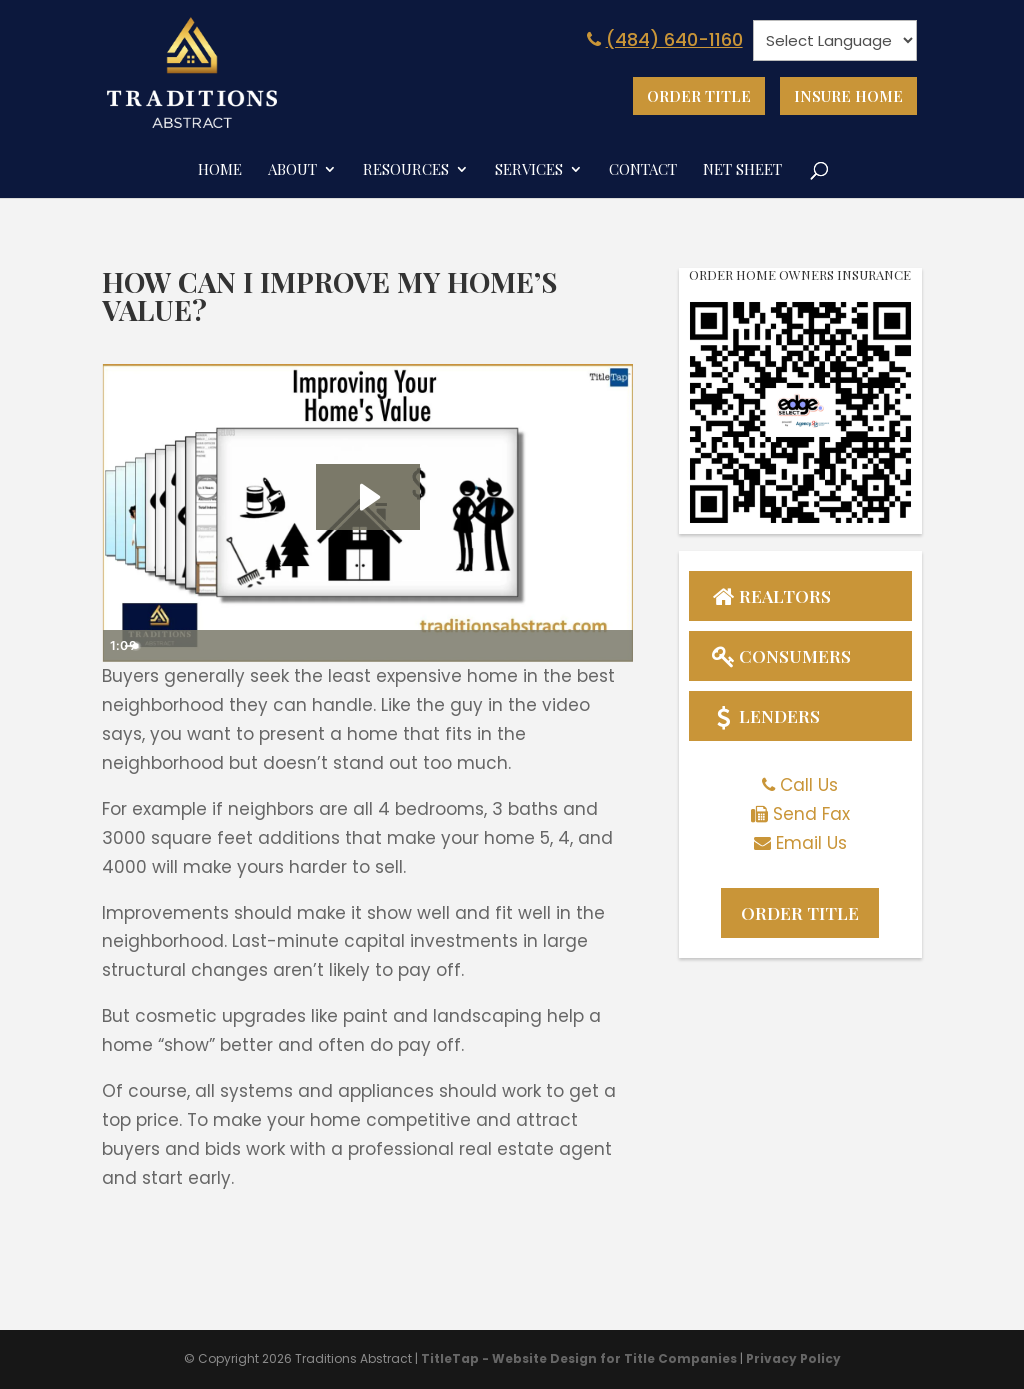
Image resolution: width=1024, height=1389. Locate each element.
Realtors (771, 595)
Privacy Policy (793, 1356)
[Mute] (539, 645)
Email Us (811, 844)
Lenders (765, 717)
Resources (406, 169)
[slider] (347, 645)
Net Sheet (742, 169)
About (292, 169)
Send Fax (811, 815)
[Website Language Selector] (835, 40)
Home (220, 169)
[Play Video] (121, 645)
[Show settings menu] (577, 645)
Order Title (699, 96)
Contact (643, 169)
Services (529, 169)
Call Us (809, 787)
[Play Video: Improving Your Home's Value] (368, 496)
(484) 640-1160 (662, 39)
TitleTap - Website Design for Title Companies (579, 1356)
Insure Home (848, 96)
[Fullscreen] (615, 645)
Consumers (780, 656)
